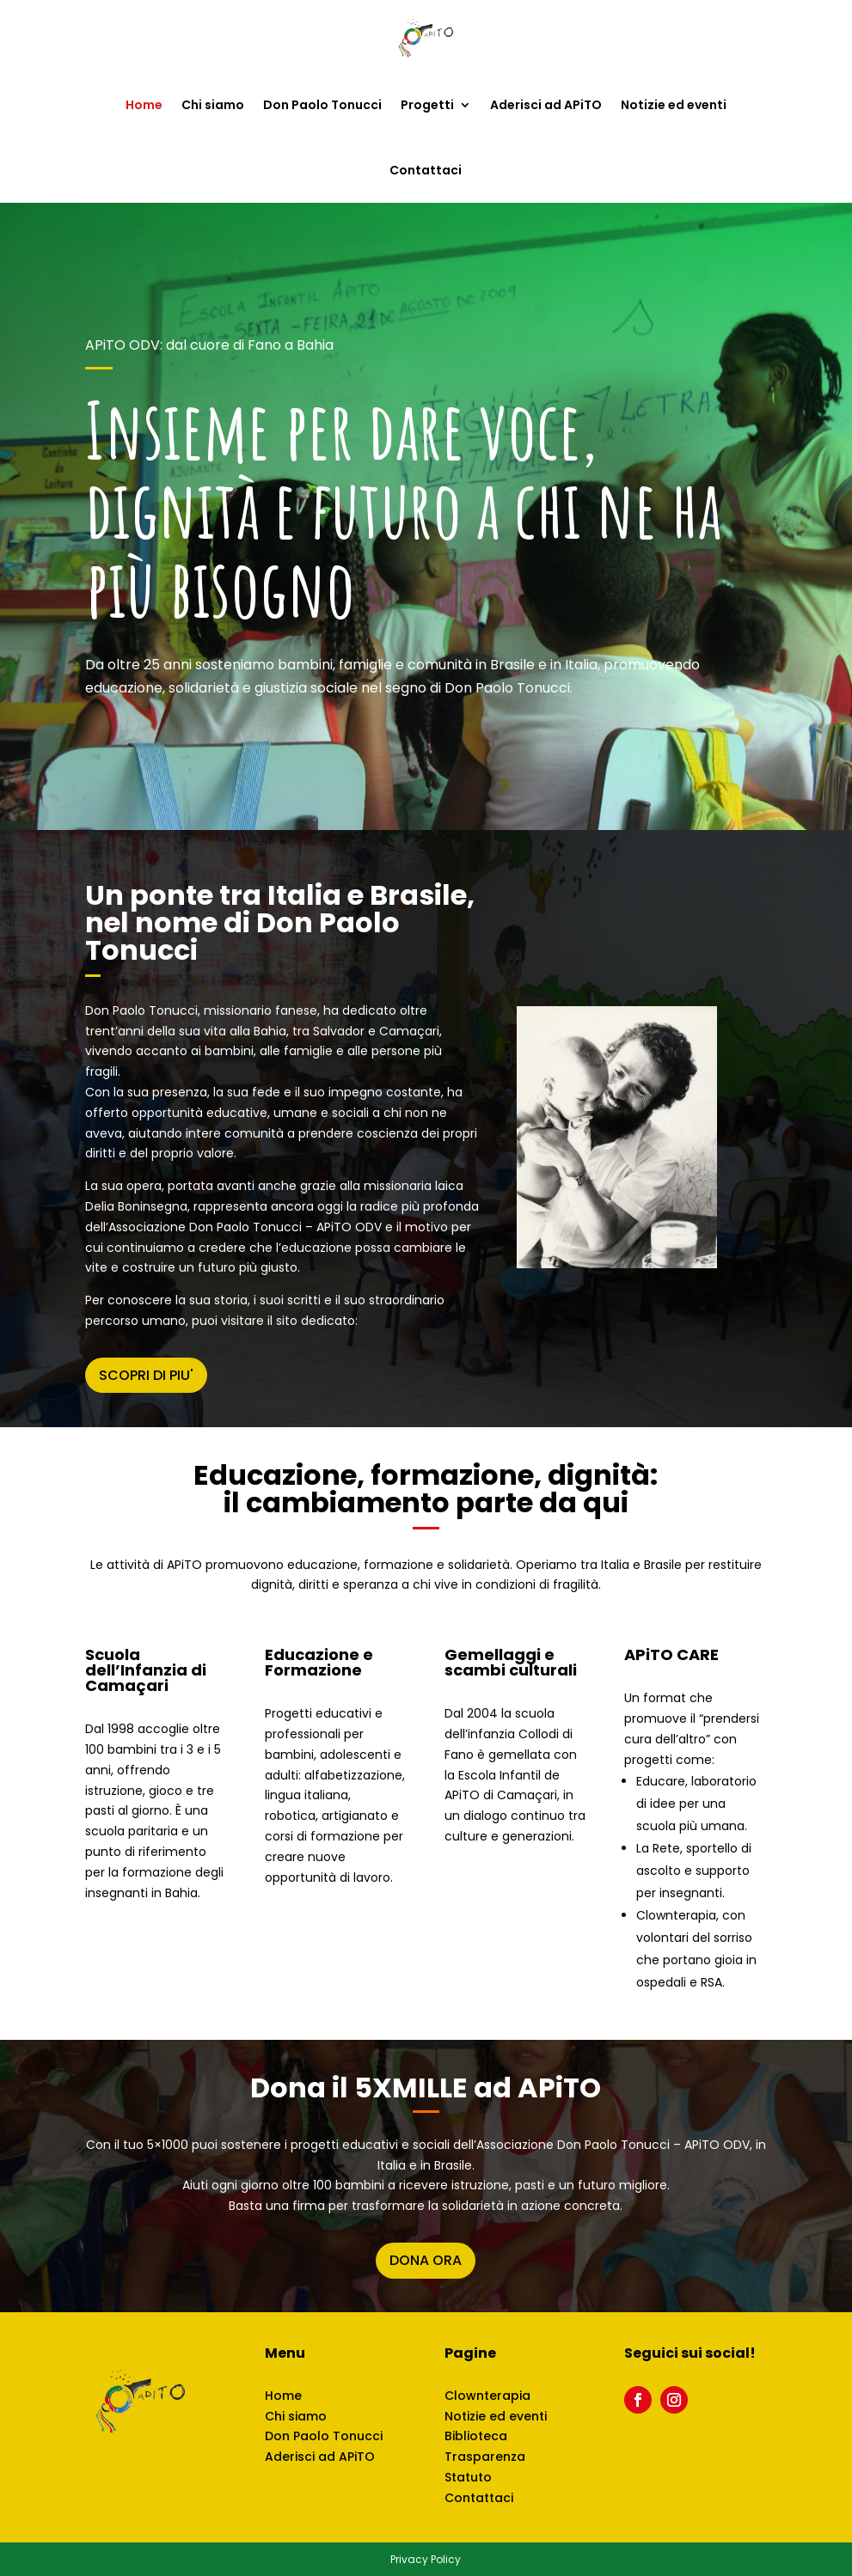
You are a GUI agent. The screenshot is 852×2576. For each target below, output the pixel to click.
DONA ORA (425, 2260)
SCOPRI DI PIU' (146, 1375)
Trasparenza (484, 2456)
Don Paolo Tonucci (322, 104)
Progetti (427, 104)
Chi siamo (212, 104)
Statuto (468, 2477)
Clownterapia (487, 2395)
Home (144, 104)
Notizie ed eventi (673, 104)
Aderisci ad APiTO (546, 104)
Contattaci (425, 170)
